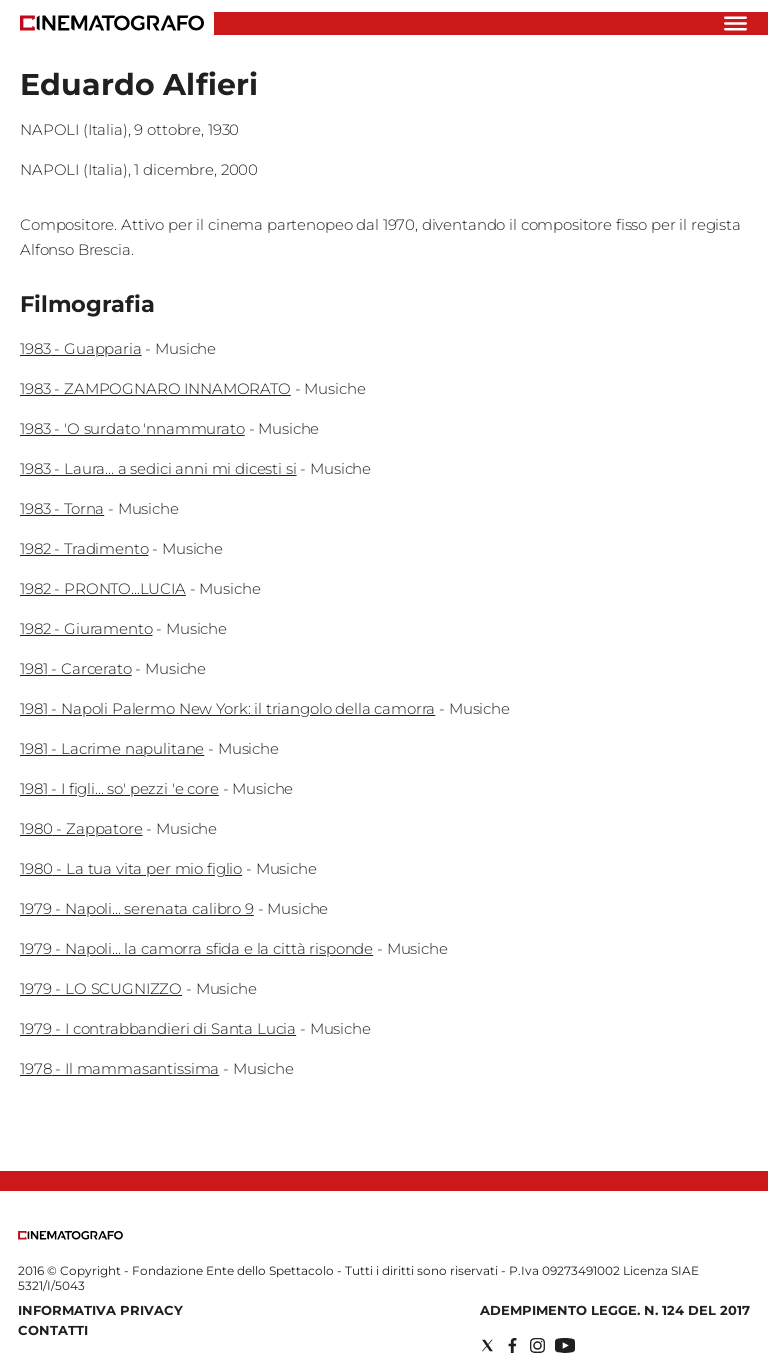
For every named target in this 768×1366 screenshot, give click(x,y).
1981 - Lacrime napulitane (112, 748)
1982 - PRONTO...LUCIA (103, 588)
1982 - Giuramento (86, 628)
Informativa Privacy (100, 1310)
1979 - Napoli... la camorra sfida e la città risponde (196, 948)
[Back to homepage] (70, 1235)
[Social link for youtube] (565, 1345)
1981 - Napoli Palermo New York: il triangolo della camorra (227, 708)
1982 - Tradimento (84, 548)
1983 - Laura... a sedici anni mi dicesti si (158, 468)
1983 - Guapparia (81, 348)
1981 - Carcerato (76, 668)
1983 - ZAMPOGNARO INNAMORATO (155, 388)
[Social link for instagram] (537, 1345)
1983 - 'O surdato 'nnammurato (132, 428)
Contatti (53, 1330)
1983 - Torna (62, 508)
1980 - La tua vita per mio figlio (131, 868)
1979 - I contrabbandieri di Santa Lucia (158, 1028)
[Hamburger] (735, 23)
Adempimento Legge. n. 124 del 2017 (615, 1310)
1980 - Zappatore (81, 828)
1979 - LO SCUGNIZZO (101, 988)
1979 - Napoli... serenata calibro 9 (137, 908)
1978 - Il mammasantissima (119, 1068)
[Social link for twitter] (487, 1345)
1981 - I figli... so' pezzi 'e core (119, 788)
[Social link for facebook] (512, 1345)
